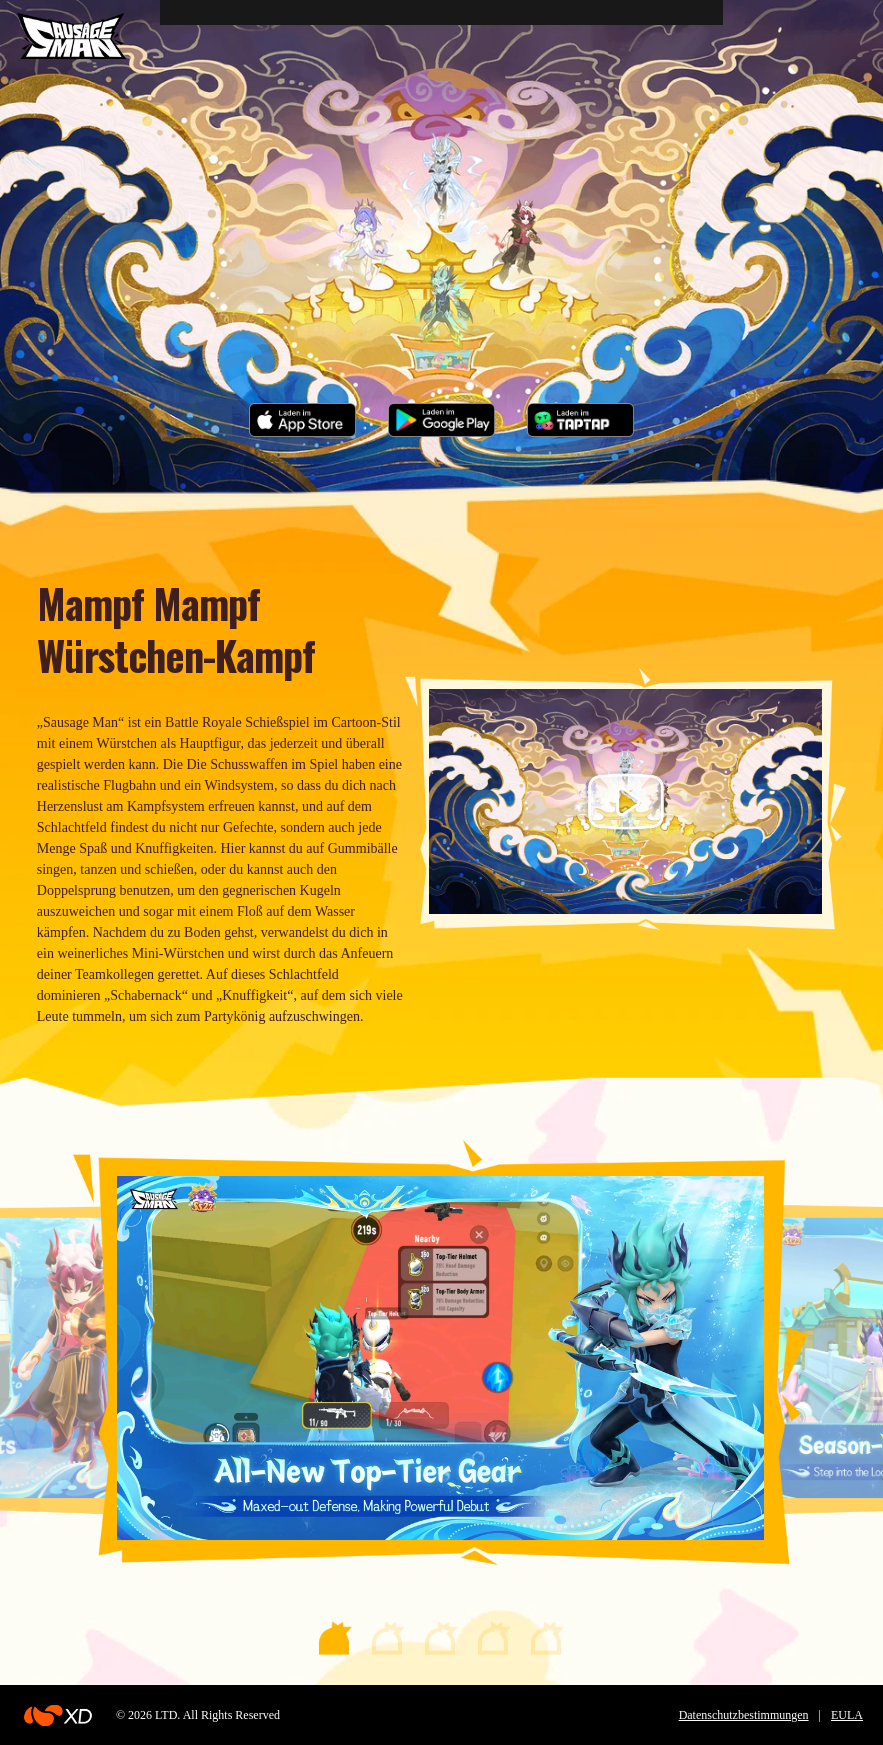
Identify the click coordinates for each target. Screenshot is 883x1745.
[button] (335, 1638)
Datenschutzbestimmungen (744, 1715)
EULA (847, 1715)
